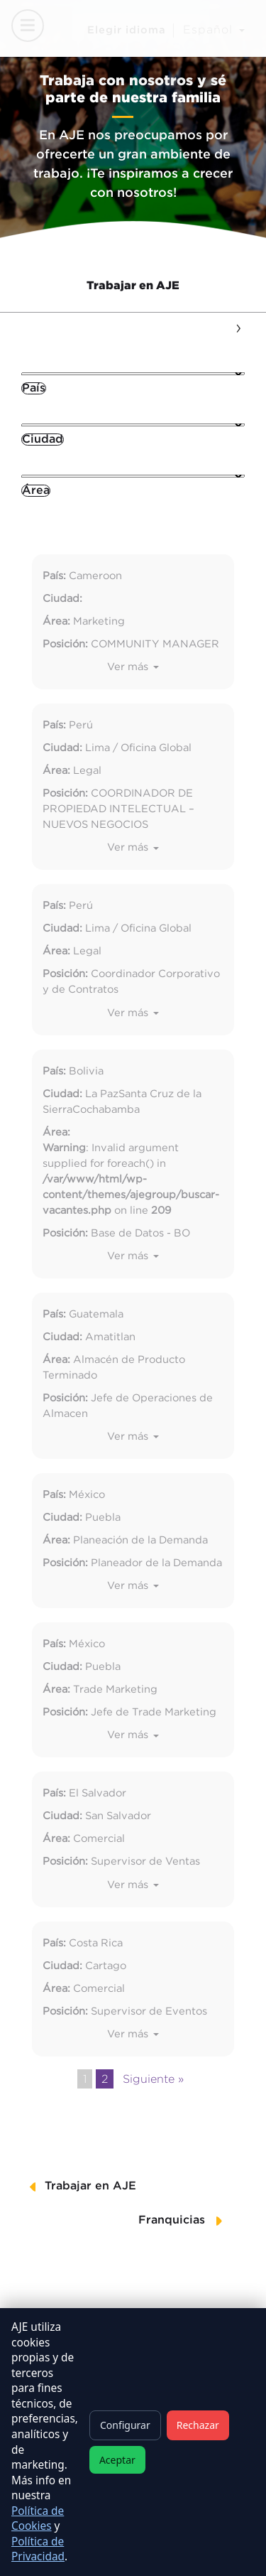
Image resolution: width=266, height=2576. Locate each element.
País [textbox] (33, 388)
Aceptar (117, 2460)
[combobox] (33, 388)
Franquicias (171, 2220)
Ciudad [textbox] (42, 439)
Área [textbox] (36, 490)
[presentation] (238, 326)
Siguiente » (153, 2079)
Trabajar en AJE (133, 285)
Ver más (129, 667)
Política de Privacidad (38, 2549)
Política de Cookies (37, 2519)
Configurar (125, 2425)
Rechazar (198, 2425)
